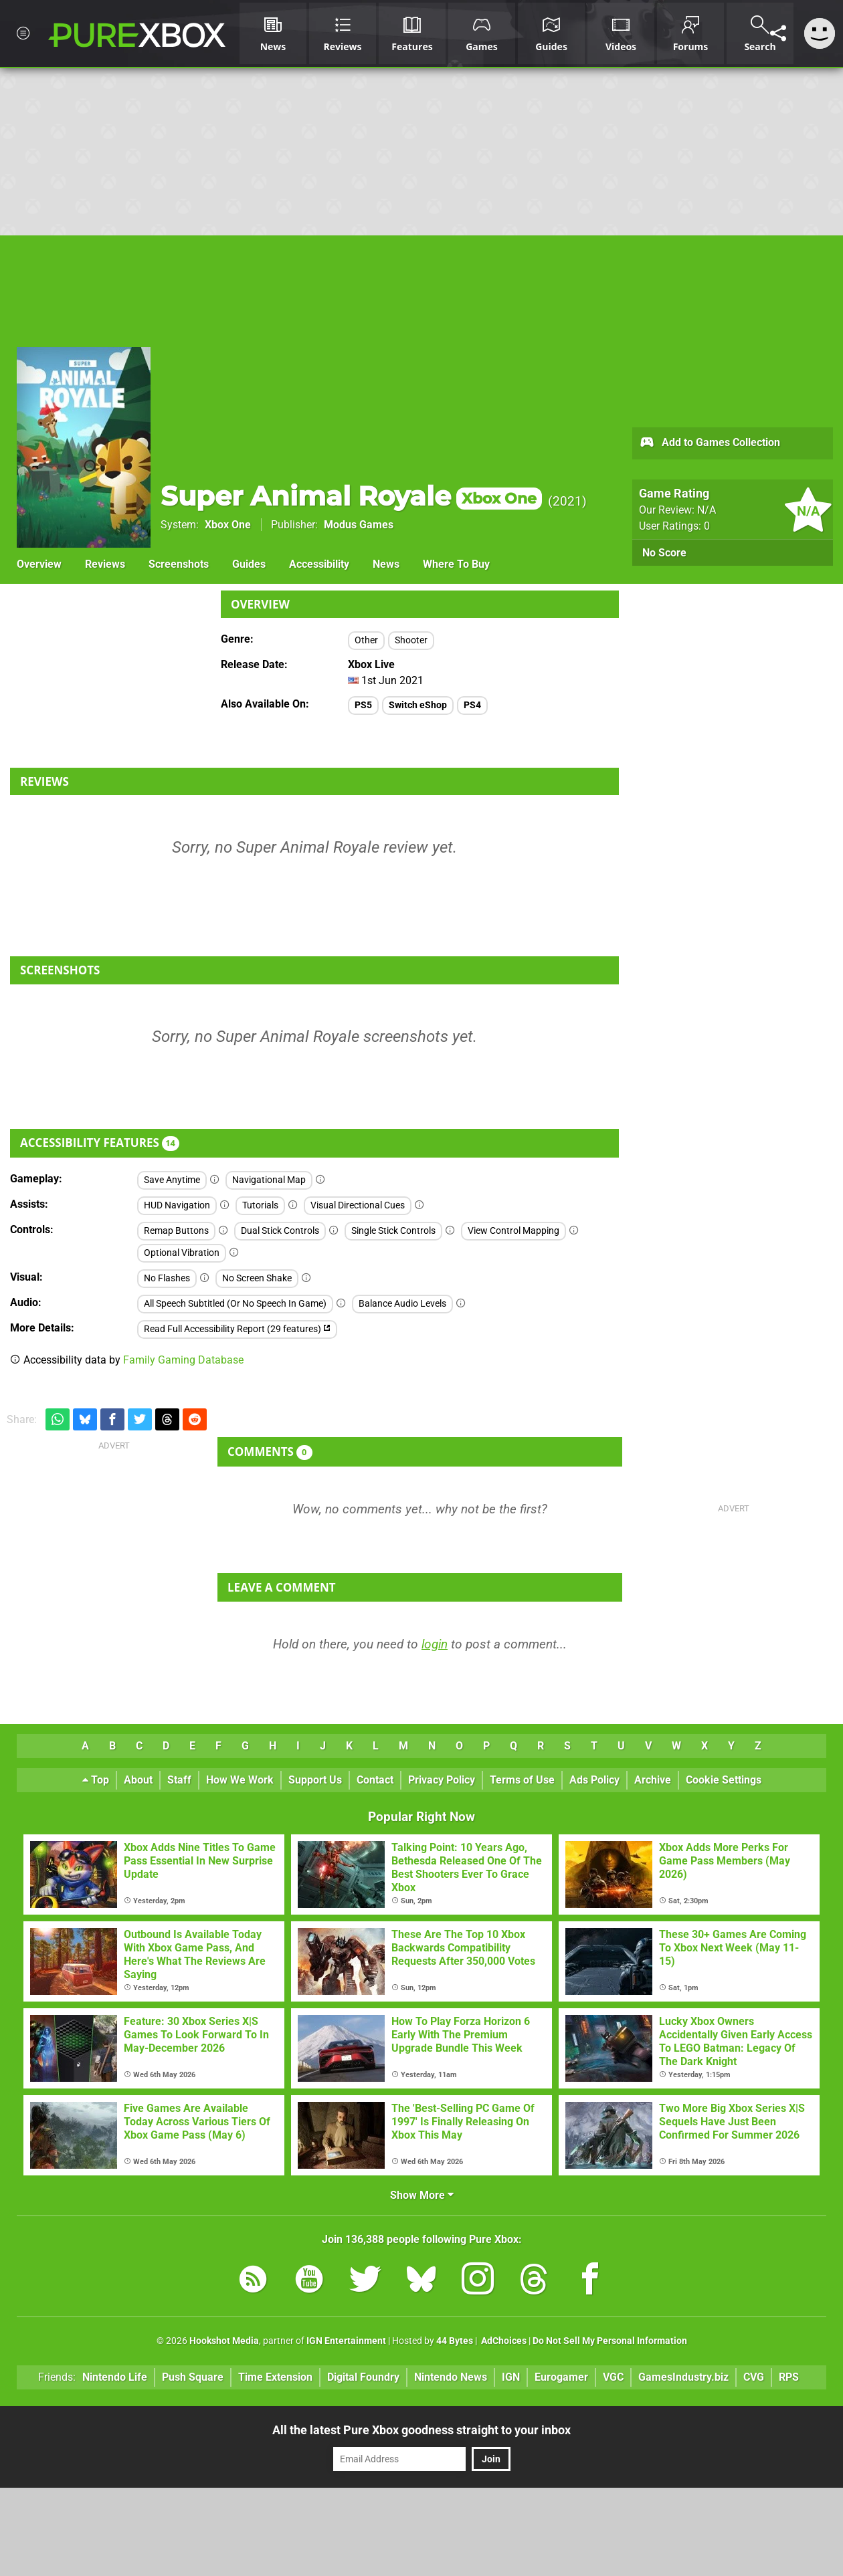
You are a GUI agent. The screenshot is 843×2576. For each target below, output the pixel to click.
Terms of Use (522, 1780)
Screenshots (179, 564)
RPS (789, 2377)
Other (366, 640)
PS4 (472, 705)
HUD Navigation (177, 1205)
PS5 (363, 705)
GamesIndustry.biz (683, 2377)
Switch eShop (418, 705)
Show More (422, 2195)
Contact (375, 1780)
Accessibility (319, 564)
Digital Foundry (363, 2377)
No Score (664, 552)
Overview (39, 564)
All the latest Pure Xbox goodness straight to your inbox (421, 2430)
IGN (511, 2377)
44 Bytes (454, 2341)
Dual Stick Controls (280, 1231)
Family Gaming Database (183, 1360)
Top (95, 1780)
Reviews (105, 564)
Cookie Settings (723, 1780)
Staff (179, 1780)
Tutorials (260, 1205)
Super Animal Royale (351, 495)
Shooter (411, 640)
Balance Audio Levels (402, 1303)
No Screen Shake (257, 1278)
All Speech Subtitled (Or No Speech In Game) (235, 1303)
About (138, 1780)
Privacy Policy (441, 1780)
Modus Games (358, 524)
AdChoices (503, 2341)
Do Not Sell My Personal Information (610, 2341)
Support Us (315, 1780)
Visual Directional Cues (357, 1205)
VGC (613, 2377)
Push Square (192, 2377)
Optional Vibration (181, 1253)
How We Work (240, 1780)
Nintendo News (450, 2377)
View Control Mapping (513, 1231)
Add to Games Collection (709, 443)
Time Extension (275, 2377)
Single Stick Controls (393, 1231)
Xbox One (228, 524)
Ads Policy (594, 1780)
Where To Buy (456, 564)
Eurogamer (561, 2377)
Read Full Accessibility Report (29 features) (237, 1329)
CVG (753, 2377)
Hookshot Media (224, 2341)
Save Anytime (172, 1180)
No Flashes (167, 1278)
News (386, 564)
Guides (249, 564)
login (434, 1644)
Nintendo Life (114, 2377)
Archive (652, 1780)
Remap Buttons (176, 1231)
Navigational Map (269, 1180)
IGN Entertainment (346, 2341)
